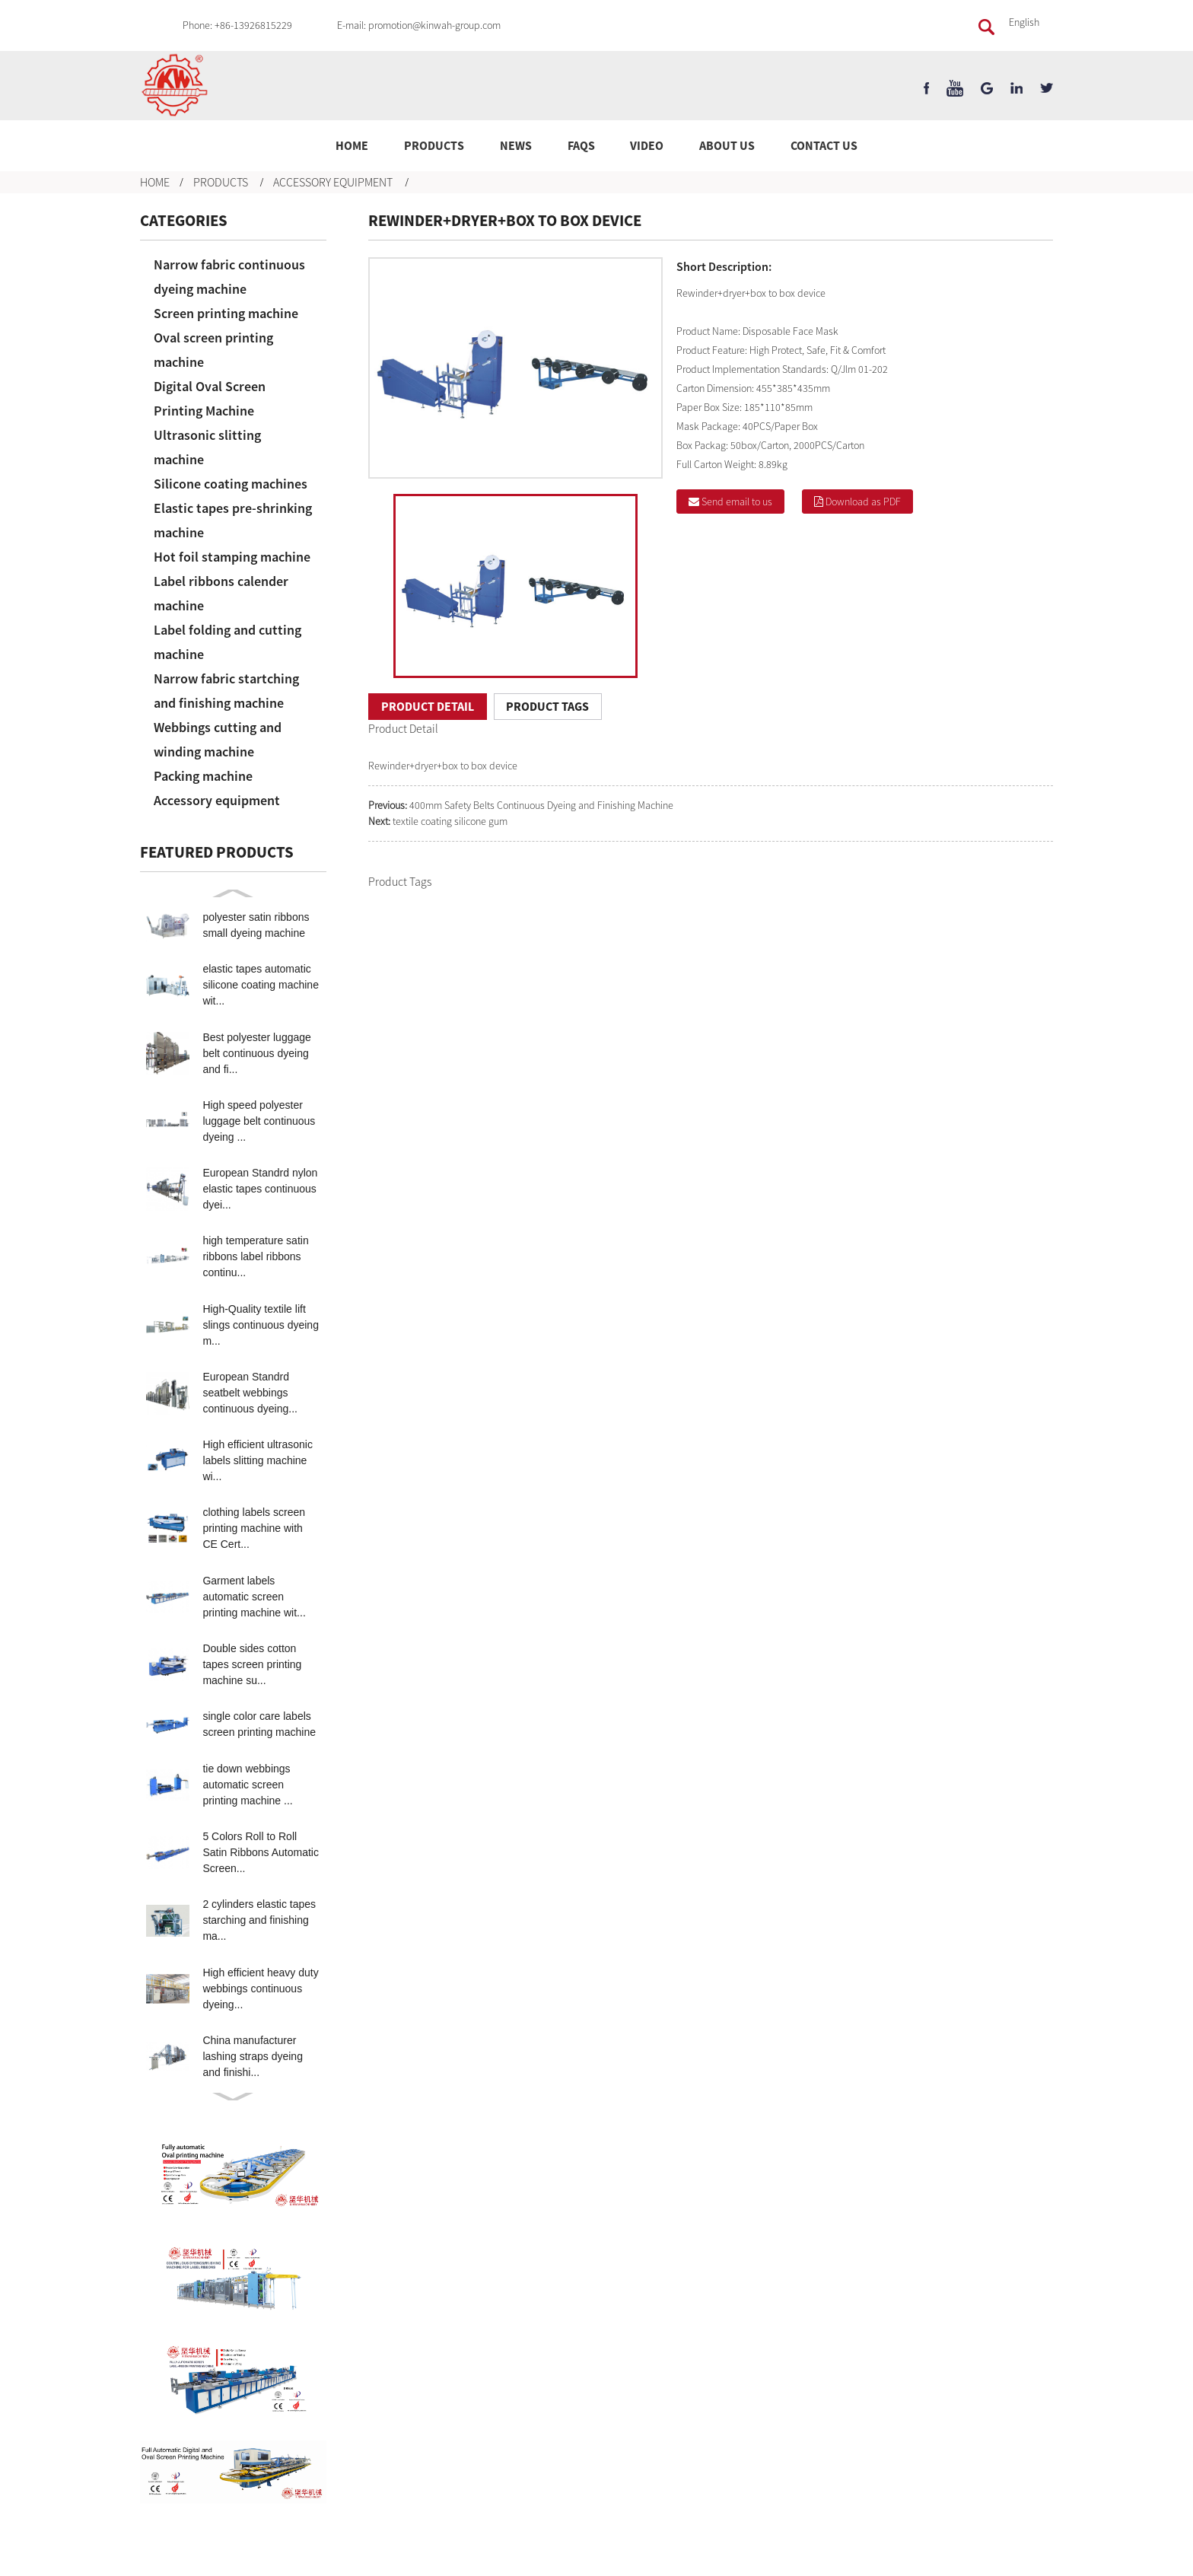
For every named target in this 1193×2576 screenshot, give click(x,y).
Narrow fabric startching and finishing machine (226, 691)
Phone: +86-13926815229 (237, 25)
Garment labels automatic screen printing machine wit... (253, 1597)
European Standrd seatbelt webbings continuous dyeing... (249, 1393)
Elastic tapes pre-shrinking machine (233, 520)
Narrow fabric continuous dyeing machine (229, 277)
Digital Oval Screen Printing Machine (210, 398)
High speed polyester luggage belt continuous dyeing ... (258, 1121)
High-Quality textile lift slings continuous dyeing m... (260, 1325)
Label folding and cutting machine (227, 642)
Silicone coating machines (230, 483)
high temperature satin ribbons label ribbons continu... (255, 1256)
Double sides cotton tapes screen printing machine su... (251, 1664)
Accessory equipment (333, 181)
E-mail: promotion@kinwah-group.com (419, 25)
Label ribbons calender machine (221, 593)
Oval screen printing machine (213, 350)
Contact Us (824, 145)
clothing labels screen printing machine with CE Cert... (253, 1528)
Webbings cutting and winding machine (218, 739)
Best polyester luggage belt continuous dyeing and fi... (256, 1053)
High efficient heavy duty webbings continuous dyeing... (260, 1988)
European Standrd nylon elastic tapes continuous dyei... (259, 1189)
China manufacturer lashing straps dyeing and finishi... (252, 2056)
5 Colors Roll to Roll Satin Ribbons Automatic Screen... (260, 1852)
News (516, 145)
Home (352, 145)
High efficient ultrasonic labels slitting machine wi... (257, 1460)
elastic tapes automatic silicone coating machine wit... (260, 985)
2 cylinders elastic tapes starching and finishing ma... (259, 1920)
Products (434, 145)
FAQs (581, 145)
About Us (727, 145)
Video (646, 145)
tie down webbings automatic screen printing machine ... (247, 1784)
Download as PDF (863, 501)
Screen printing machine (226, 313)
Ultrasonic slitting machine (207, 447)
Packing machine (203, 776)
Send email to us (736, 501)
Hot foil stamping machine (232, 556)
